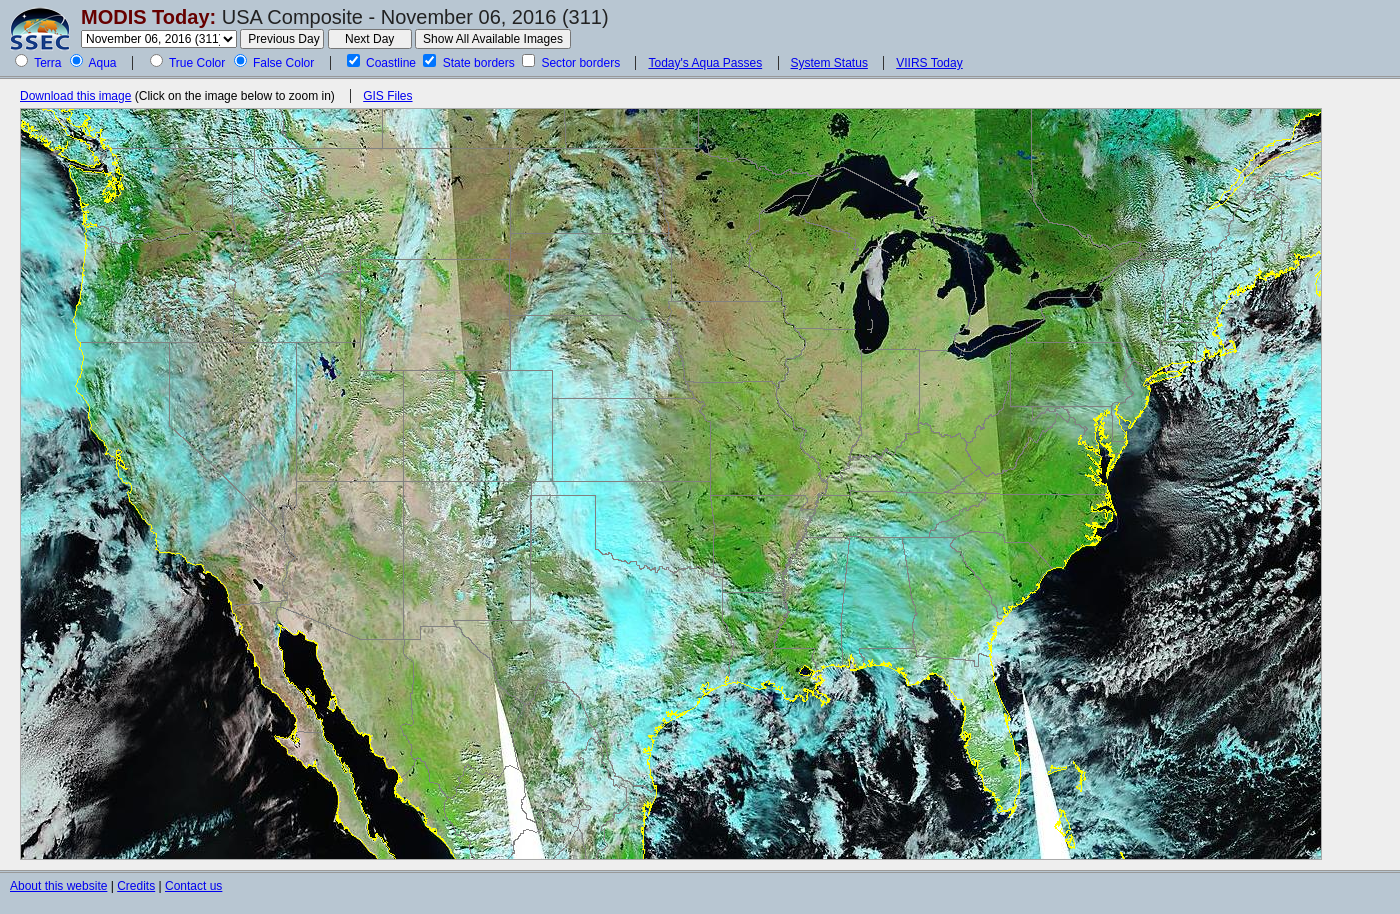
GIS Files (387, 96)
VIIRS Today (929, 63)
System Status (829, 63)
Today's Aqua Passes (705, 63)
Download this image (75, 96)
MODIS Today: (148, 17)
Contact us (193, 886)
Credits (136, 886)
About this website (58, 886)
